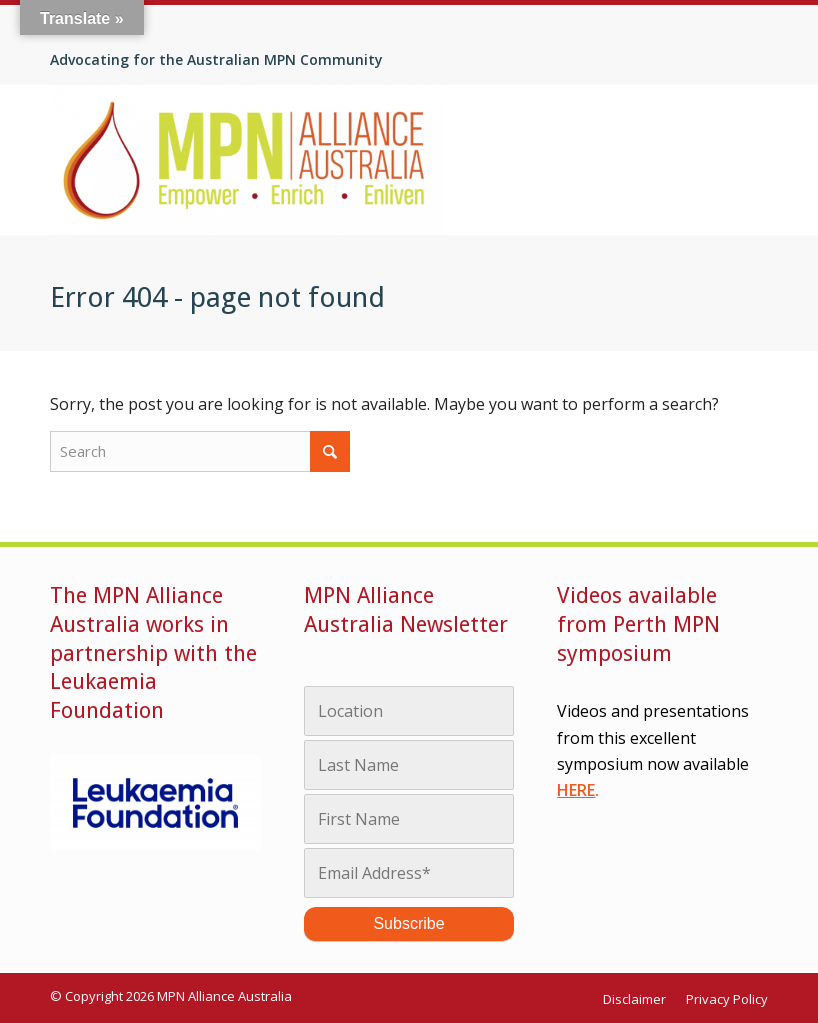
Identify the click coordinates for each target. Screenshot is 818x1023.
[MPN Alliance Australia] (247, 160)
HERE (576, 790)
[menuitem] (639, 999)
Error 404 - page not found (217, 297)
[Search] (200, 451)
